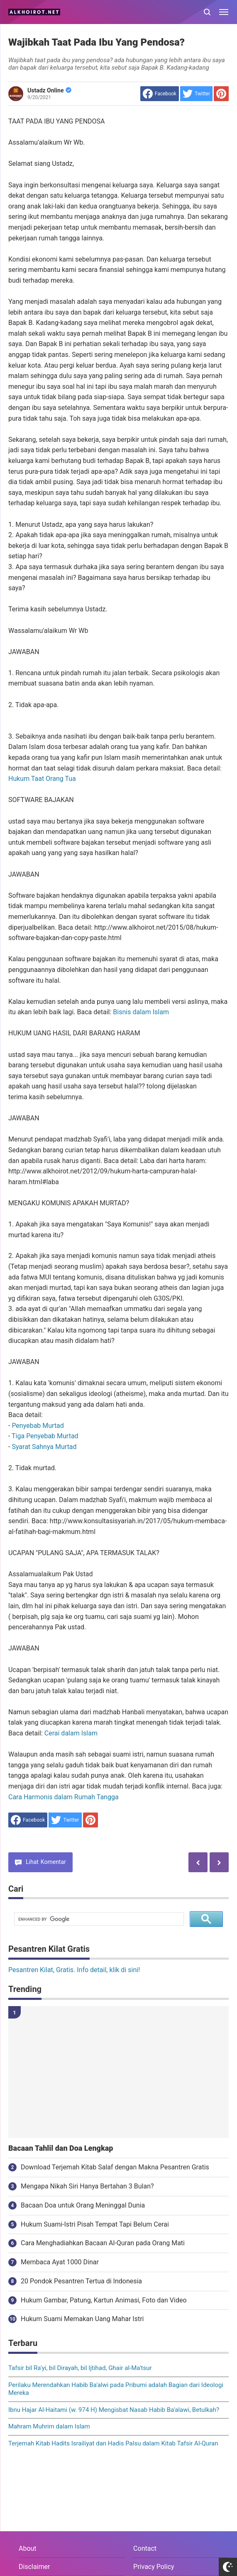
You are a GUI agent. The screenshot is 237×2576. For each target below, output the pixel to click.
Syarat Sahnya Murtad (44, 1447)
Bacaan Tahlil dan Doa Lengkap (60, 2148)
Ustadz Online (49, 90)
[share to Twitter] (196, 93)
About (28, 2548)
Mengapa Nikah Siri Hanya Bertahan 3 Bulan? (87, 2186)
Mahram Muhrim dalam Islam (49, 2426)
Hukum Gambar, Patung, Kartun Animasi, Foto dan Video (104, 2300)
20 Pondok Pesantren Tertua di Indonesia (81, 2281)
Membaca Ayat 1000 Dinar (60, 2262)
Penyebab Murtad (38, 1426)
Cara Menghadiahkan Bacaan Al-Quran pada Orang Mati (103, 2243)
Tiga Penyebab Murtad (45, 1436)
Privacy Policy (153, 2567)
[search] (98, 1919)
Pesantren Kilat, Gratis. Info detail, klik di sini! (74, 1970)
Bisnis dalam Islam (141, 1012)
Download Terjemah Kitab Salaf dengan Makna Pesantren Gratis (115, 2167)
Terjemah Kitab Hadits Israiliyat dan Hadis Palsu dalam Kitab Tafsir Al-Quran (113, 2443)
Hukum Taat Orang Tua (42, 779)
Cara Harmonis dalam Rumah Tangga (63, 1797)
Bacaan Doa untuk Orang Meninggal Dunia (83, 2205)
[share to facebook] (159, 93)
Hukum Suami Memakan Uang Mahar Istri (82, 2319)
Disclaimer (34, 2567)
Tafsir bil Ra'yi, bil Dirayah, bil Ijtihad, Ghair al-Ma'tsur (80, 2368)
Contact (144, 2548)
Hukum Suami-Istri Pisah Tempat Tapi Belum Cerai (95, 2224)
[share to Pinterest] (221, 93)
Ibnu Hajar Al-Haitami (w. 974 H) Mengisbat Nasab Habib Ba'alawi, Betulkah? (113, 2410)
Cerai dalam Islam (71, 1733)
